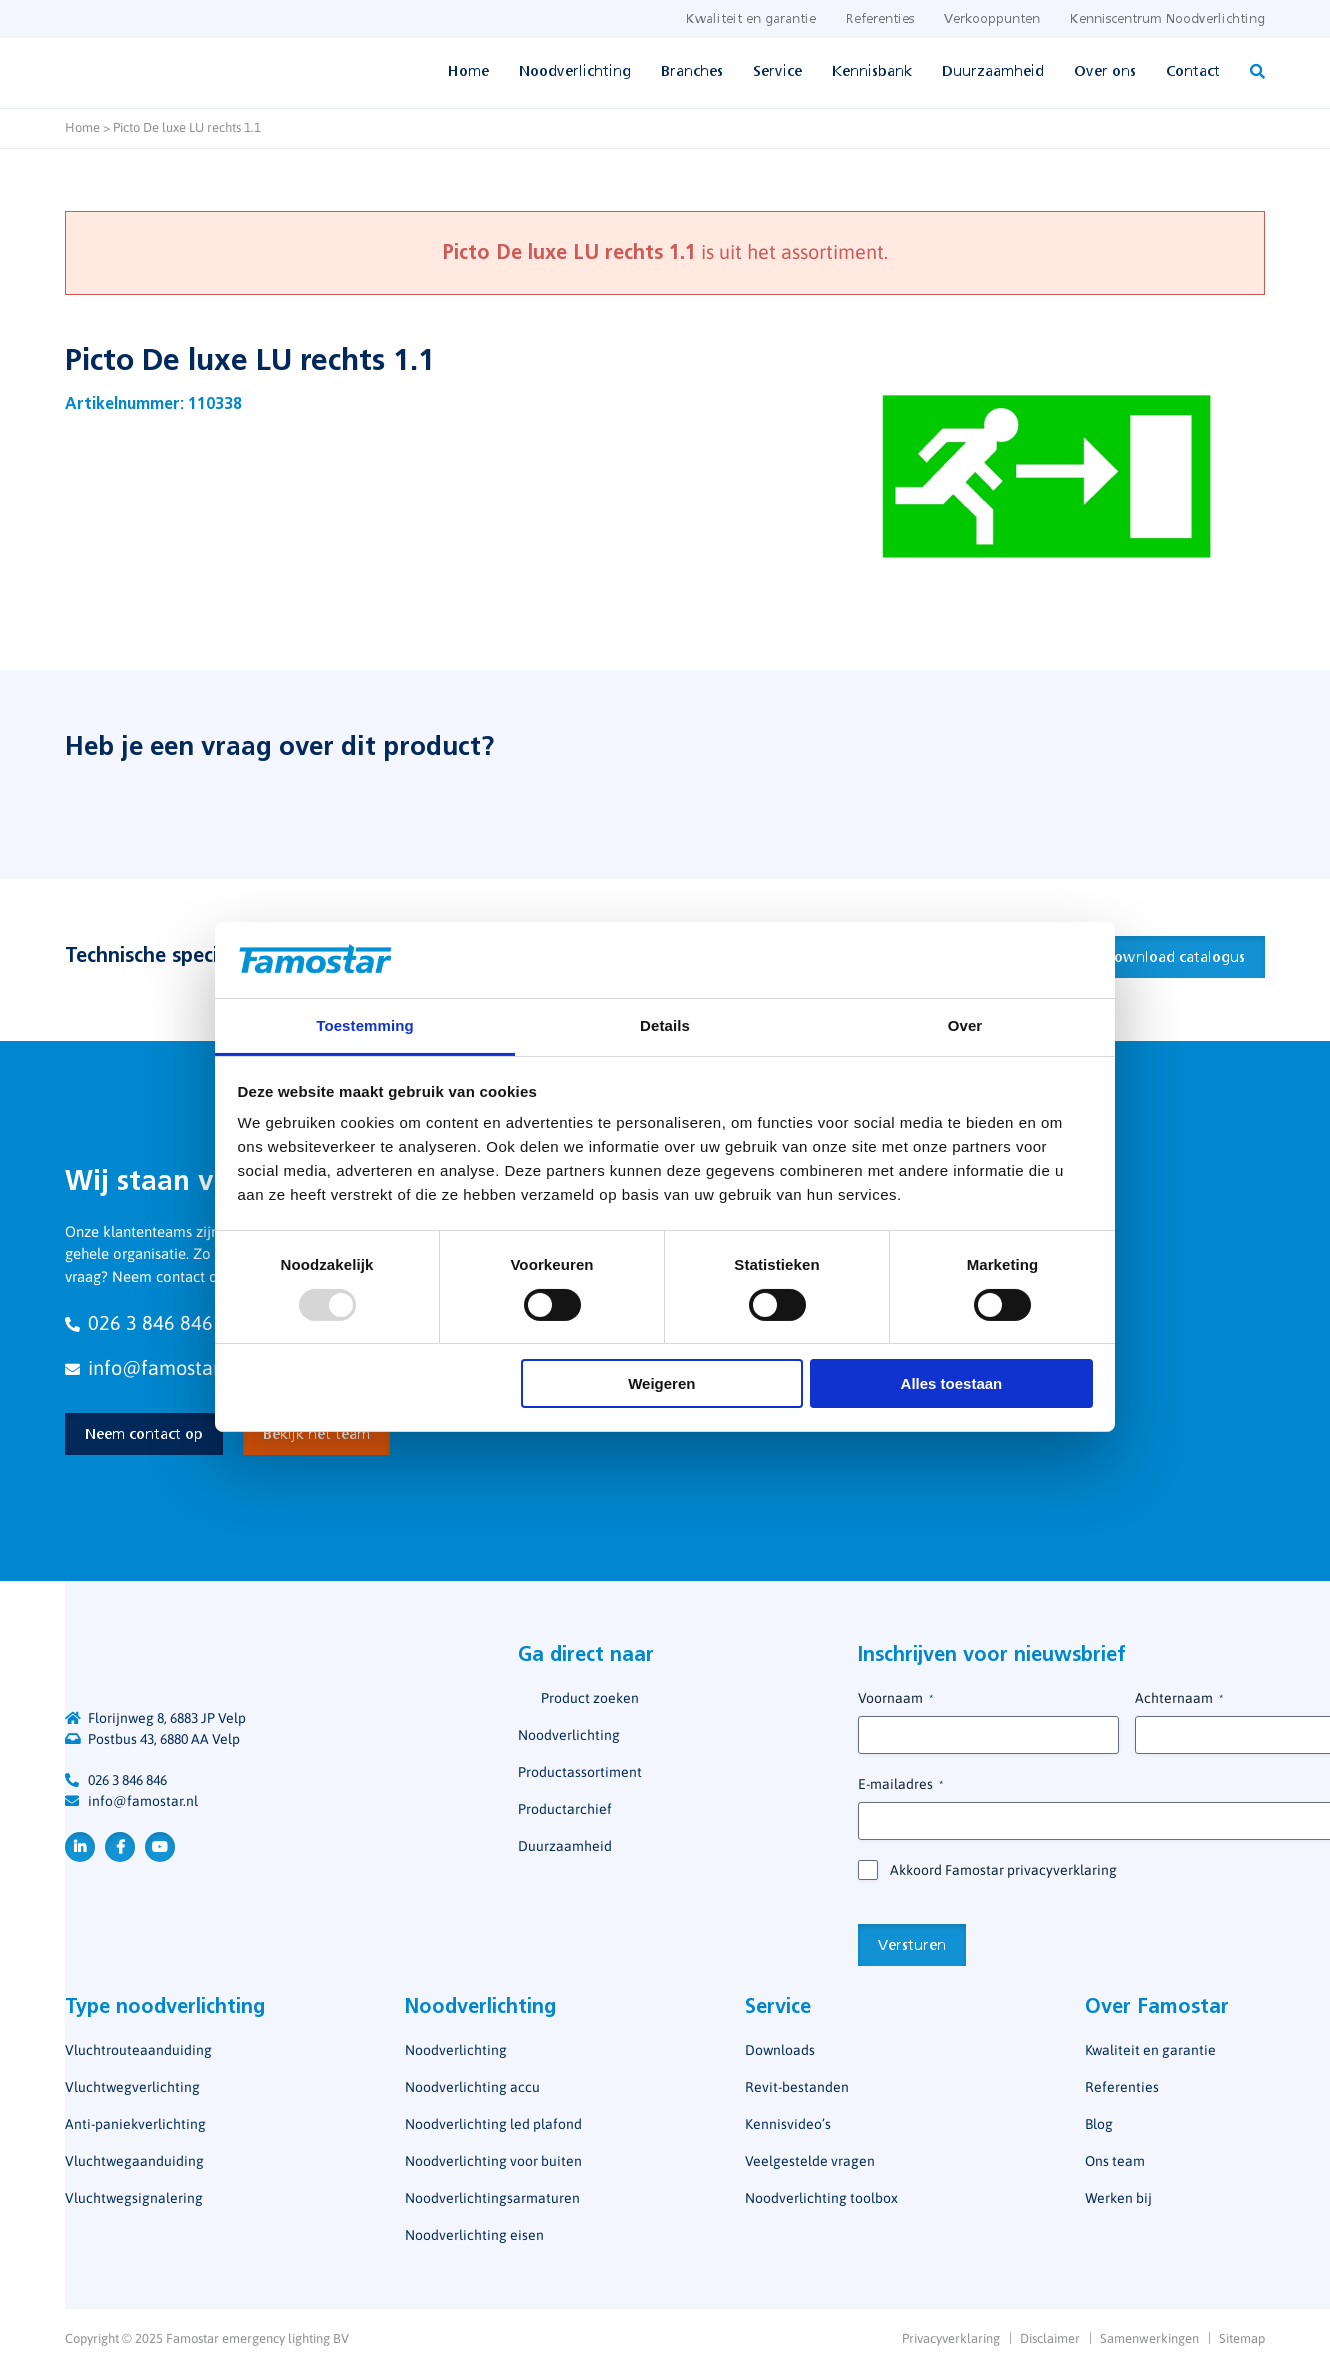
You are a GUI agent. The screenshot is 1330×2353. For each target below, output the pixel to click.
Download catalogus (1174, 958)
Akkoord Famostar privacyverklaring (1003, 1870)
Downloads (780, 2050)
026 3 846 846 (127, 1780)
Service (777, 72)
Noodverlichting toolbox (821, 2198)
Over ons (1105, 72)
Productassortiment (580, 1772)
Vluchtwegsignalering (134, 2198)
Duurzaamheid (993, 72)
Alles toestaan (952, 1383)
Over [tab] (965, 1025)
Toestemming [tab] (365, 1025)
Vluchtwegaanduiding (134, 2161)
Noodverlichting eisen (474, 2235)
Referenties (880, 19)
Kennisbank (872, 72)
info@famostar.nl (143, 1801)
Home (468, 72)
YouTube (160, 1847)
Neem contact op (144, 1435)
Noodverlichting (575, 72)
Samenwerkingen (1149, 2338)
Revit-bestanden (797, 2087)
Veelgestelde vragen (810, 2161)
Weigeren (661, 1383)
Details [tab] (665, 1025)
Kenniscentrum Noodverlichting (1167, 19)
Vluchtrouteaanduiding (138, 2050)
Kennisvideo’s (788, 2124)
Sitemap (1242, 2338)
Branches (692, 72)
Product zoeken (590, 1698)
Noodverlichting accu (472, 2087)
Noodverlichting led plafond (493, 2124)
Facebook (120, 1847)
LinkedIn (80, 1847)
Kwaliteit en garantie (751, 19)
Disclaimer (1050, 2338)
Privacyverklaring (951, 2338)
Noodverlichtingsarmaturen (492, 2198)
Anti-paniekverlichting (135, 2124)
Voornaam (895, 1699)
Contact (1193, 72)
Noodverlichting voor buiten (493, 2161)
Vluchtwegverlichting (132, 2087)
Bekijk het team (316, 1435)
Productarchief (565, 1809)
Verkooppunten (992, 19)
